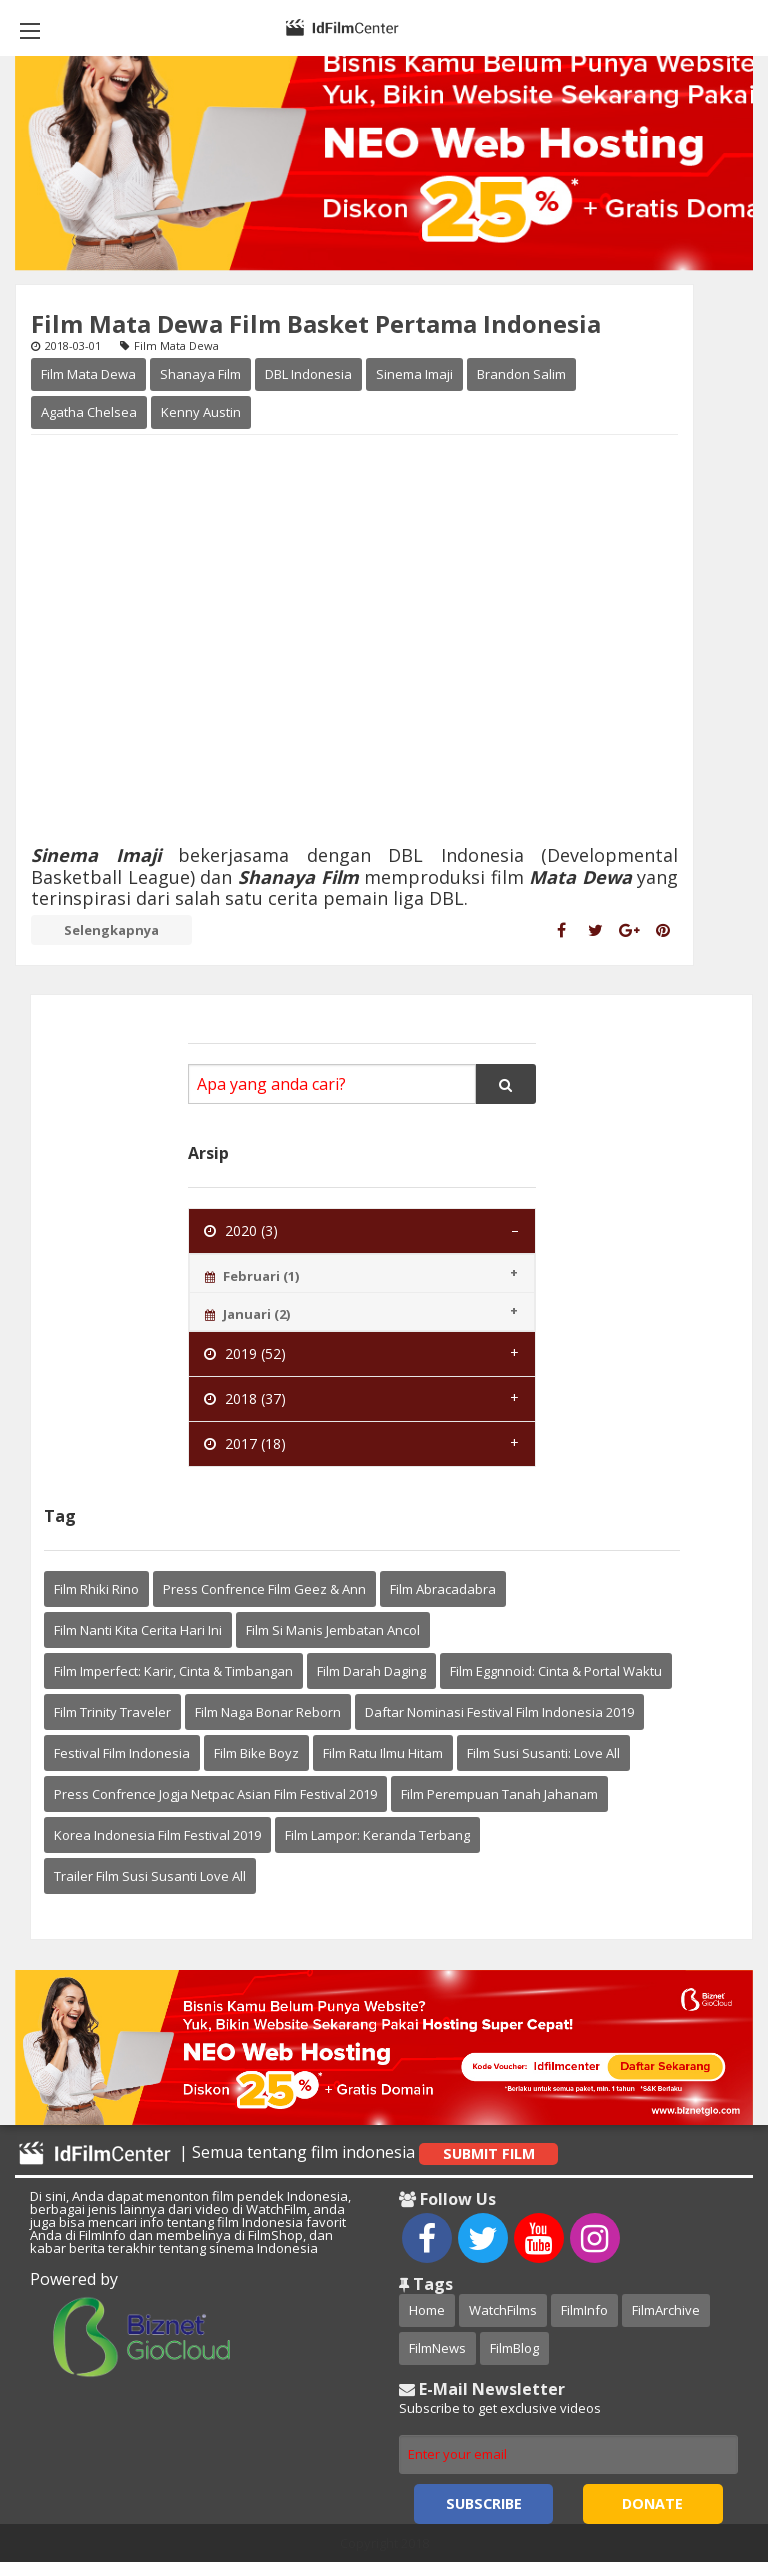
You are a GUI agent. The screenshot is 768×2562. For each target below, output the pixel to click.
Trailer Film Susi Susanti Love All (150, 1876)
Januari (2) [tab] (247, 1314)
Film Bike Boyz (256, 1753)
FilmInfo (584, 2310)
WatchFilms (503, 2310)
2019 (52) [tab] (245, 1353)
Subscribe (484, 2503)
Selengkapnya (111, 930)
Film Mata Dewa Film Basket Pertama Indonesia (316, 323)
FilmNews (437, 2348)
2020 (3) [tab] (241, 1230)
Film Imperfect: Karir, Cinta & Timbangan (173, 1671)
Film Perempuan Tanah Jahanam (499, 1794)
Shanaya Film (200, 374)
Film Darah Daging (371, 1671)
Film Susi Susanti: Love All (543, 1753)
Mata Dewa (583, 877)
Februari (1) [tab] (252, 1276)
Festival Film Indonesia (122, 1753)
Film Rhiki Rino (96, 1589)
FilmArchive (666, 2310)
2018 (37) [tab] (245, 1398)
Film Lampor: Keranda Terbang (377, 1835)
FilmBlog (514, 2348)
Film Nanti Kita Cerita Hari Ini (138, 1630)
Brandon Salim (521, 374)
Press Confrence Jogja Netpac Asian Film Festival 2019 (215, 1794)
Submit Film (489, 2153)
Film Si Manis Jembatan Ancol (333, 1630)
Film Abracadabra (443, 1589)
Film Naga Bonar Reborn (268, 1712)
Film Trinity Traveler (112, 1712)
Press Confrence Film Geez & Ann (264, 1589)
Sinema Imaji (414, 374)
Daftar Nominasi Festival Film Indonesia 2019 (499, 1712)
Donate (652, 2503)
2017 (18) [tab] (245, 1443)
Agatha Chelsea (89, 412)
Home (427, 2310)
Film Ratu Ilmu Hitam (383, 1753)
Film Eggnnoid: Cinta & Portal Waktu (556, 1671)
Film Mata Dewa (88, 374)
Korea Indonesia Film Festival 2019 (157, 1835)
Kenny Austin (201, 412)
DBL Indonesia (308, 374)
